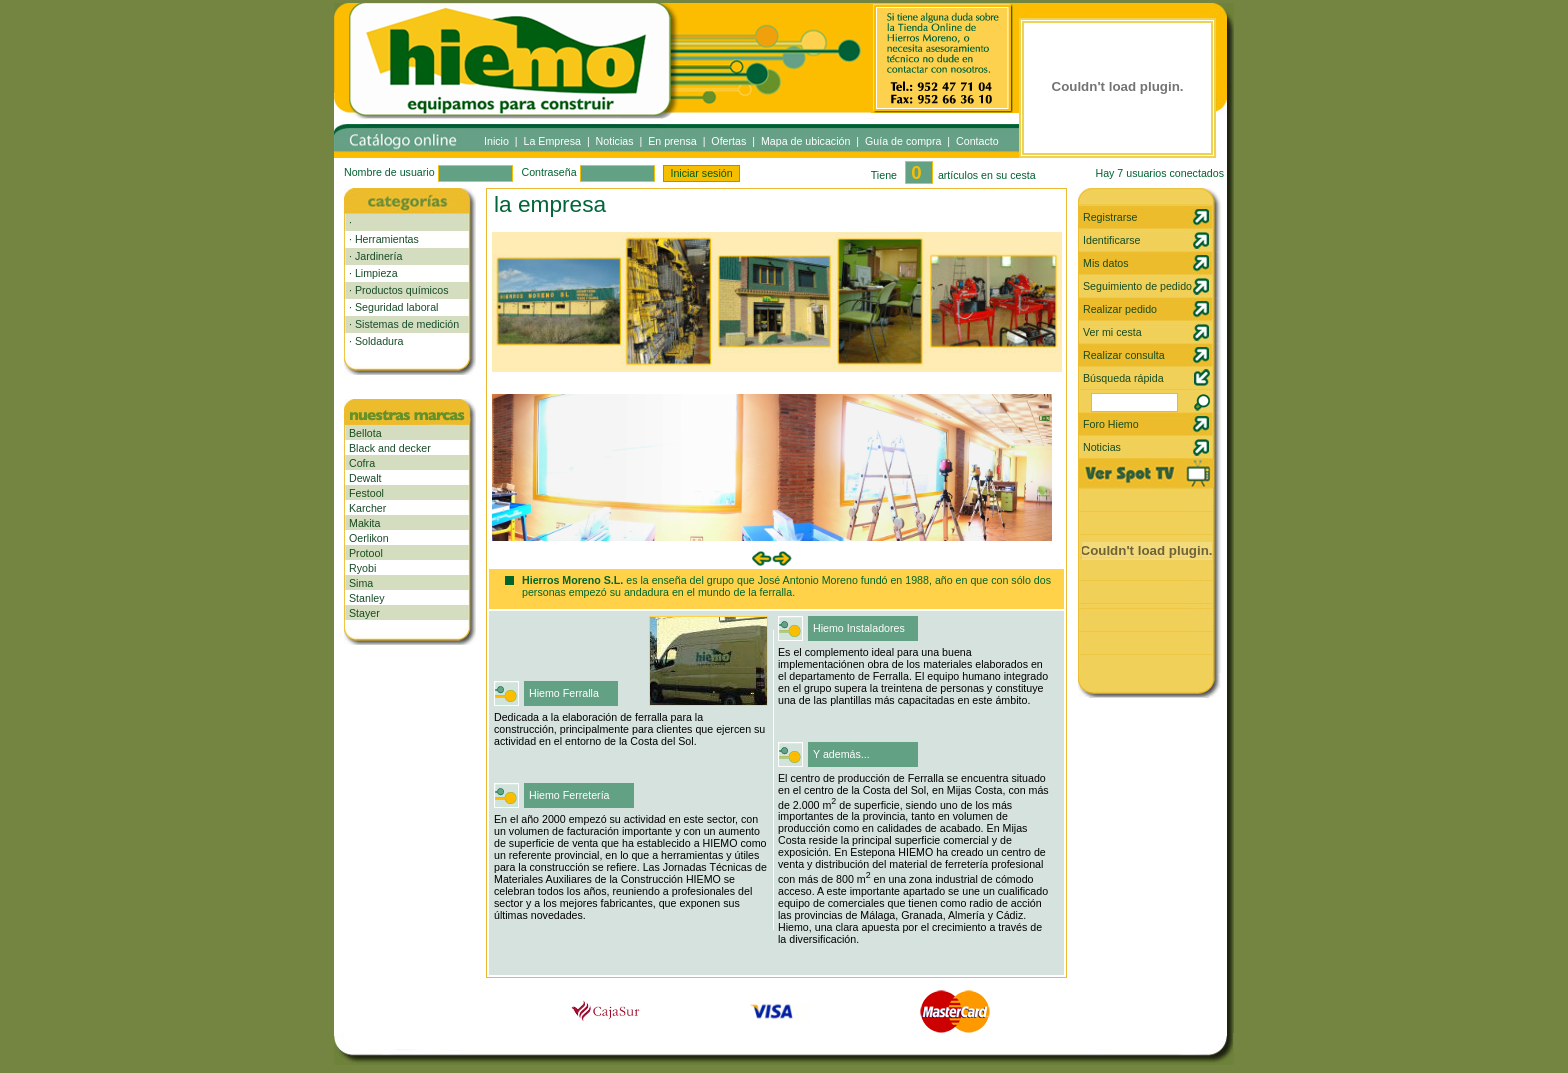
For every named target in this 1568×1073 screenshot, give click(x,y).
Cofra (362, 463)
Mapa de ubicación (805, 141)
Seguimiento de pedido (1137, 286)
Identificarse (1111, 240)
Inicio (496, 141)
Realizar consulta (1124, 355)
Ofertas (728, 141)
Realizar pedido (1120, 309)
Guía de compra (903, 141)
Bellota (365, 433)
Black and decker (390, 448)
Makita (364, 523)
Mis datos (1106, 263)
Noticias (615, 141)
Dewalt (365, 478)
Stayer (364, 613)
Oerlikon (369, 538)
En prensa (672, 141)
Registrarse (1110, 217)
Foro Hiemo (1111, 424)
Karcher (367, 508)
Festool (366, 493)
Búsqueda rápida (1123, 378)
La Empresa (552, 141)
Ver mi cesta (1112, 332)
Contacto (977, 141)
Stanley (367, 598)
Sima (361, 583)
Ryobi (362, 568)
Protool (366, 553)
